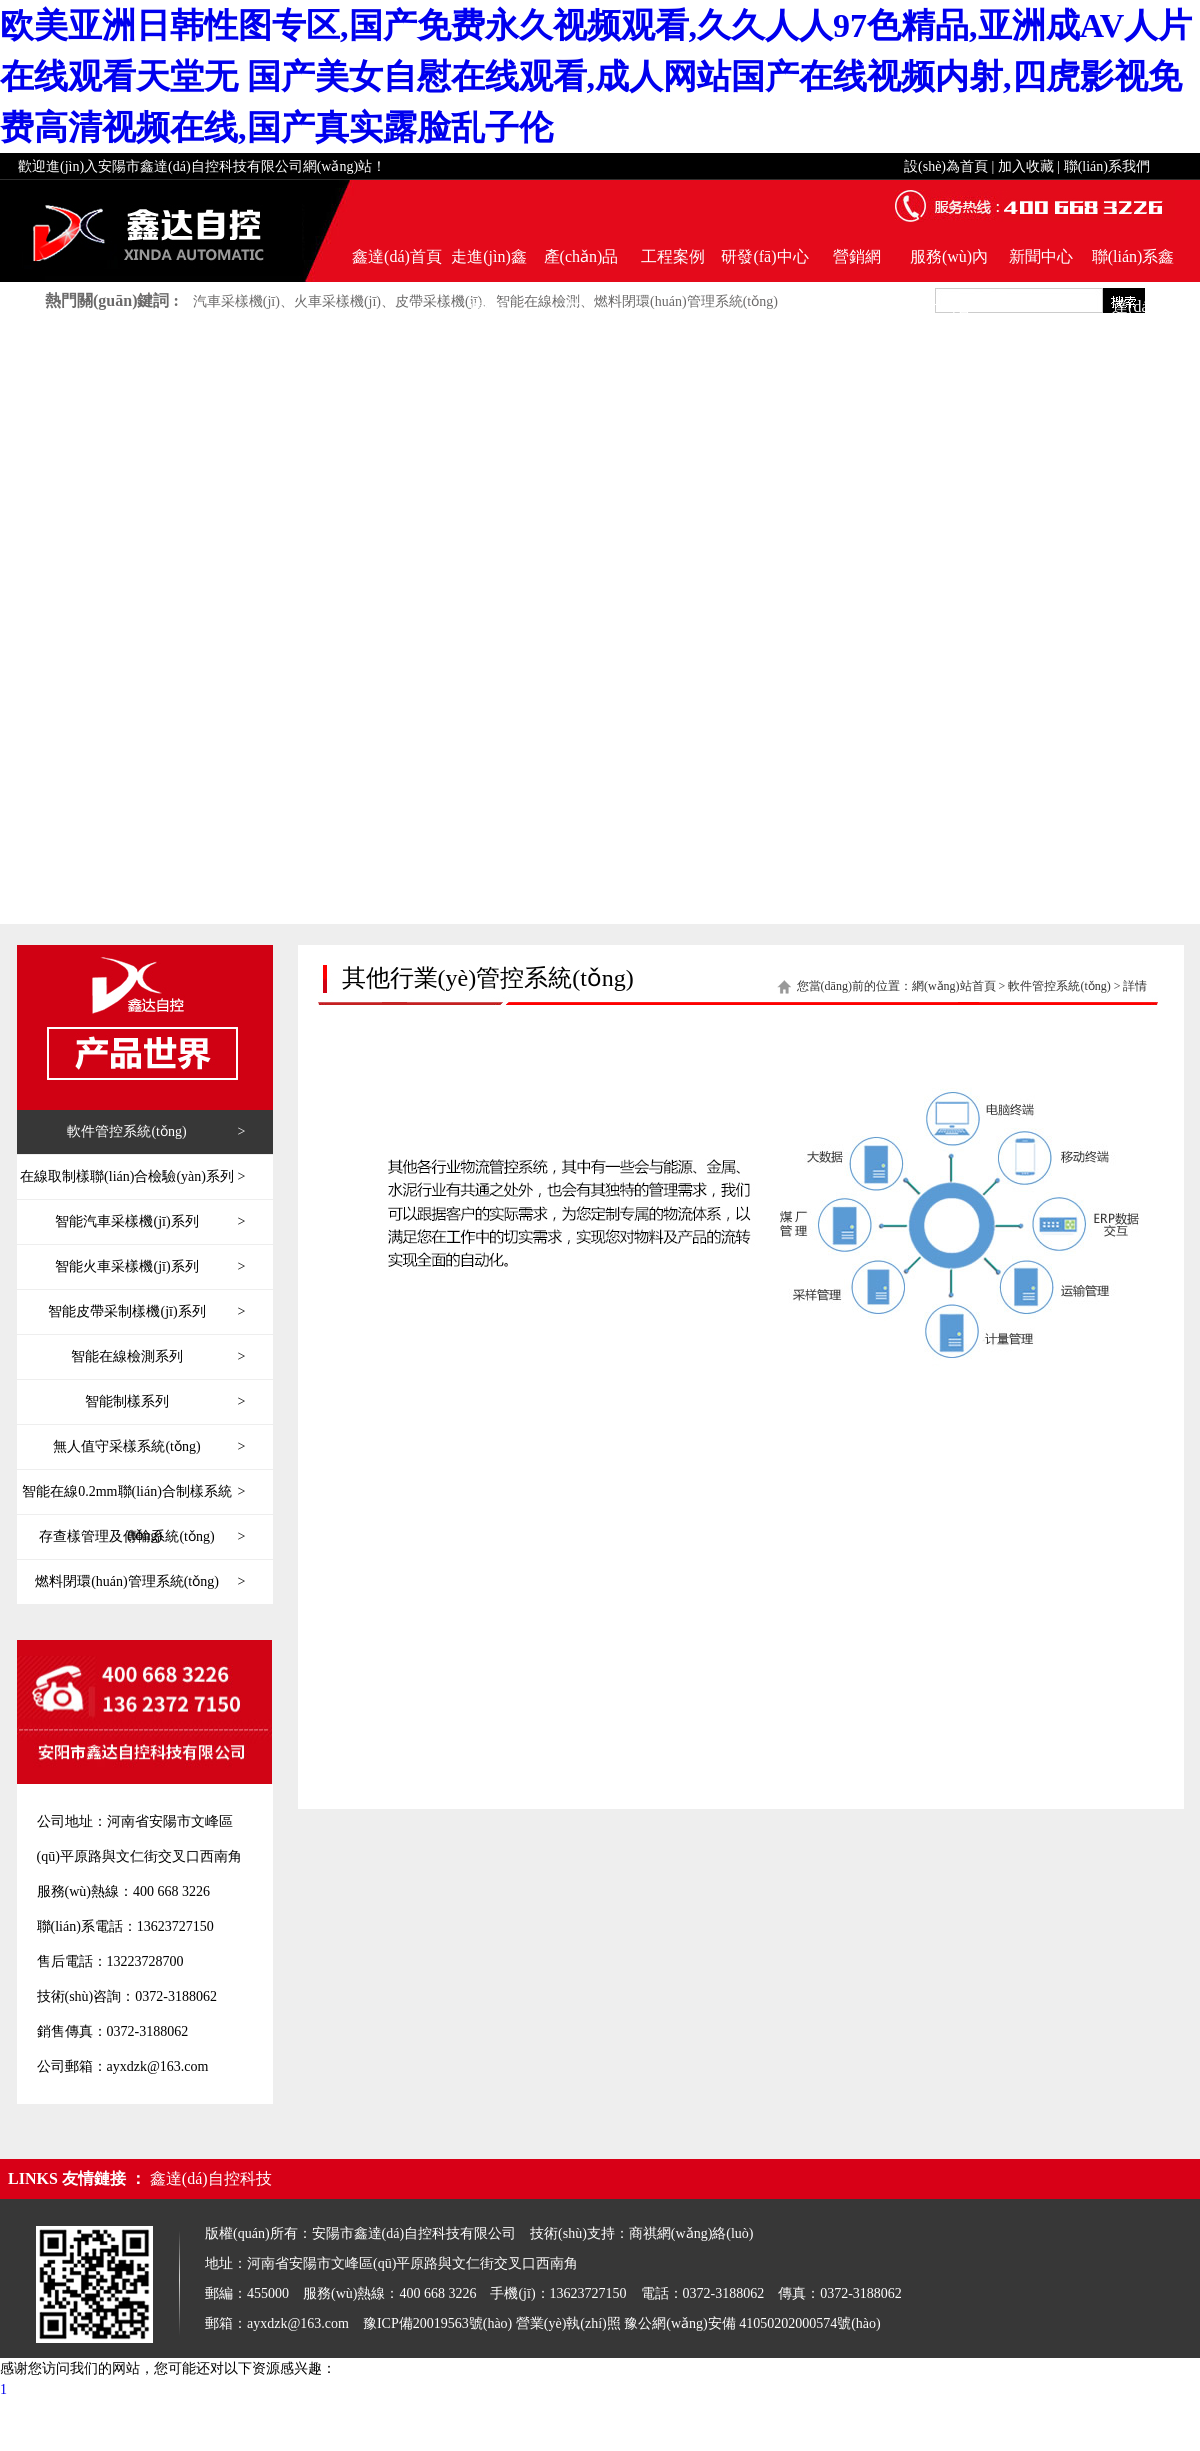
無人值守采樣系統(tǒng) (149, 1447)
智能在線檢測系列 (158, 1357)
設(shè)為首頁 (946, 166)
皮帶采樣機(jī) (438, 301)
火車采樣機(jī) (337, 301)
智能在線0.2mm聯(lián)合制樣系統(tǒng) (133, 1492)
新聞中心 (1041, 256)
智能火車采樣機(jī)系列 (150, 1267)
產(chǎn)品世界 (581, 265)
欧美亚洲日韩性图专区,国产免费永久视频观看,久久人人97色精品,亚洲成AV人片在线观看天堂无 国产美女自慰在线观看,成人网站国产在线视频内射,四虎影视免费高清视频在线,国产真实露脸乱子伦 (596, 76)
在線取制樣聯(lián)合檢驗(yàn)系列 (132, 1177)
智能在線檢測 (538, 301)
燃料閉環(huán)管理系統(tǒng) (686, 301)
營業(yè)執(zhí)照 (568, 2323)
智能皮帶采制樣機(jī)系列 (146, 1312)
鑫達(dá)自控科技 (211, 2178)
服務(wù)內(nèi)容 (949, 265)
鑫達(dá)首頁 (397, 256)
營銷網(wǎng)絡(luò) (856, 265)
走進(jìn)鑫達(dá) (489, 265)
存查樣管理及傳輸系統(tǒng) (142, 1537)
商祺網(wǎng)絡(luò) (691, 2233)
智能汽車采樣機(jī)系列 (150, 1222)
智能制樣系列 (165, 1402)
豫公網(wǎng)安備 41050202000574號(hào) (752, 2323)
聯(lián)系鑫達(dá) (1133, 265)
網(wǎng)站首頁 (954, 986)
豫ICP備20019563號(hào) (437, 2323)
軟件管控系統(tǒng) (156, 1132)
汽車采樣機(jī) (236, 301)
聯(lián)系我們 (1107, 166)
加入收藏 (1026, 166)
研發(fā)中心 (764, 256)
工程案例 (673, 256)
